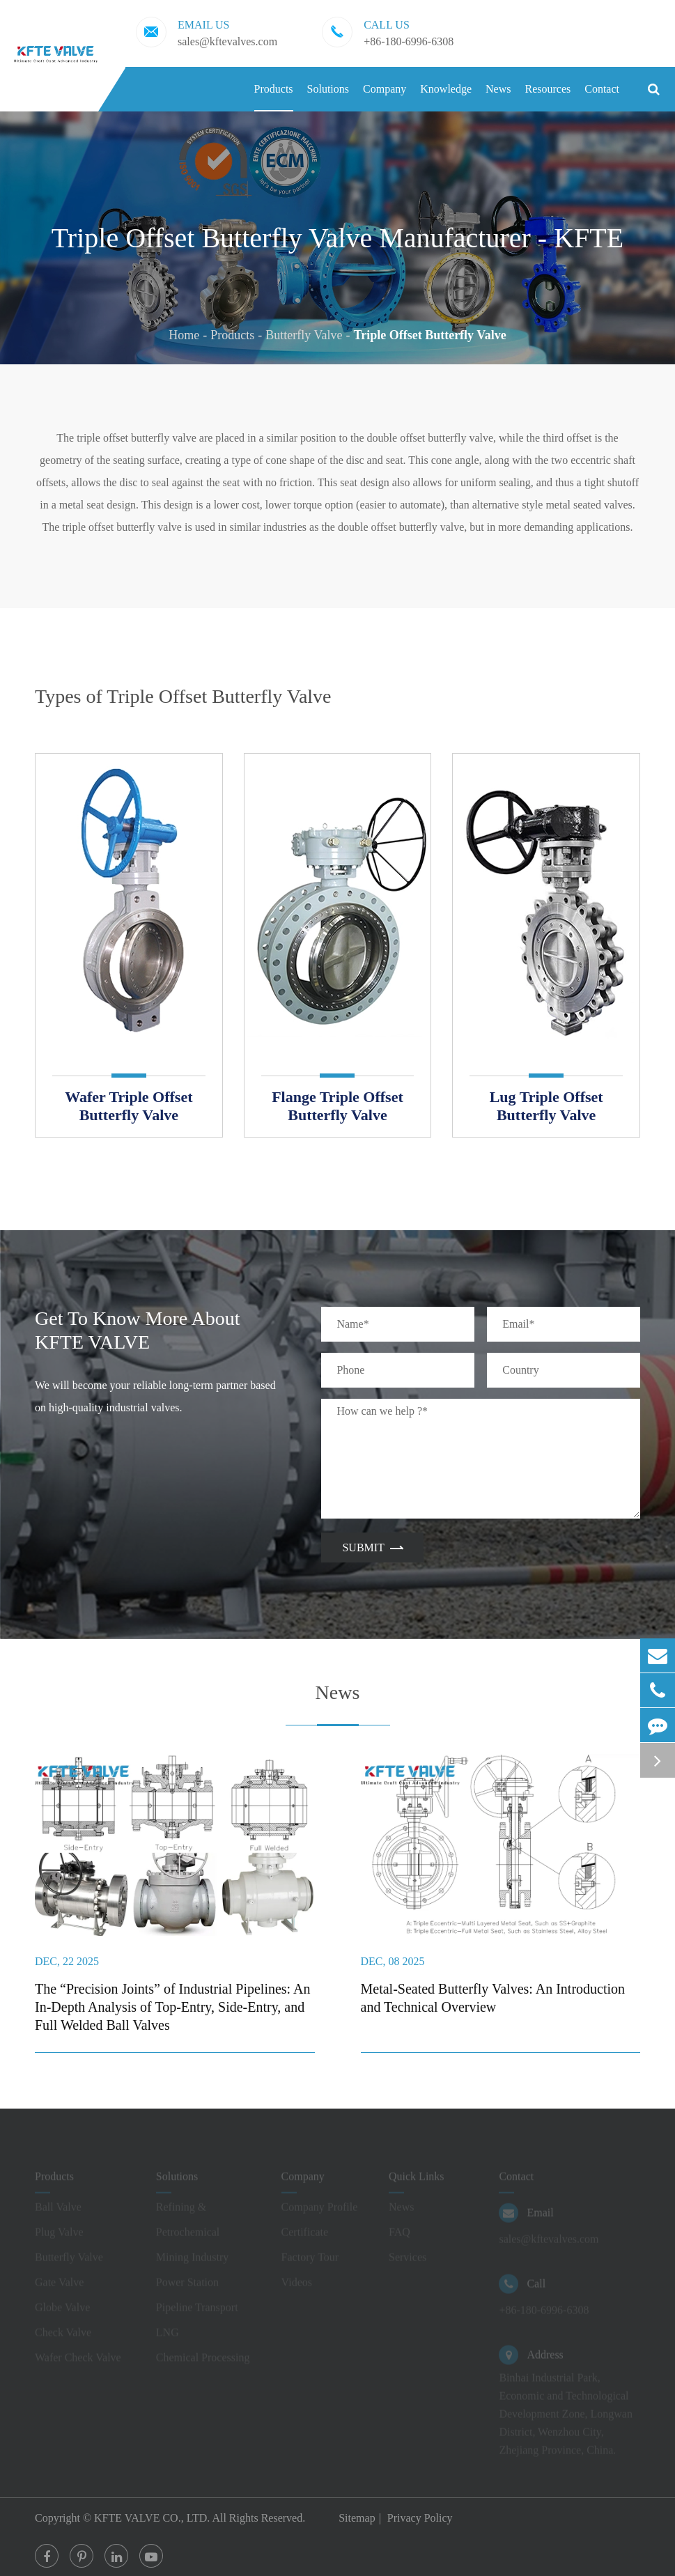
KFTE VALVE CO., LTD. (153, 2518)
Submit (372, 1547)
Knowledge (446, 97)
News (498, 97)
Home (184, 335)
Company (384, 97)
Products (273, 97)
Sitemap (357, 2518)
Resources (548, 97)
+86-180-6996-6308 (387, 32)
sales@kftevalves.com (206, 32)
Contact (601, 97)
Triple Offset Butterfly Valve (430, 335)
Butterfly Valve (303, 335)
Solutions (328, 97)
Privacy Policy (420, 2518)
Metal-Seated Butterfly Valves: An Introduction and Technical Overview (493, 1998)
